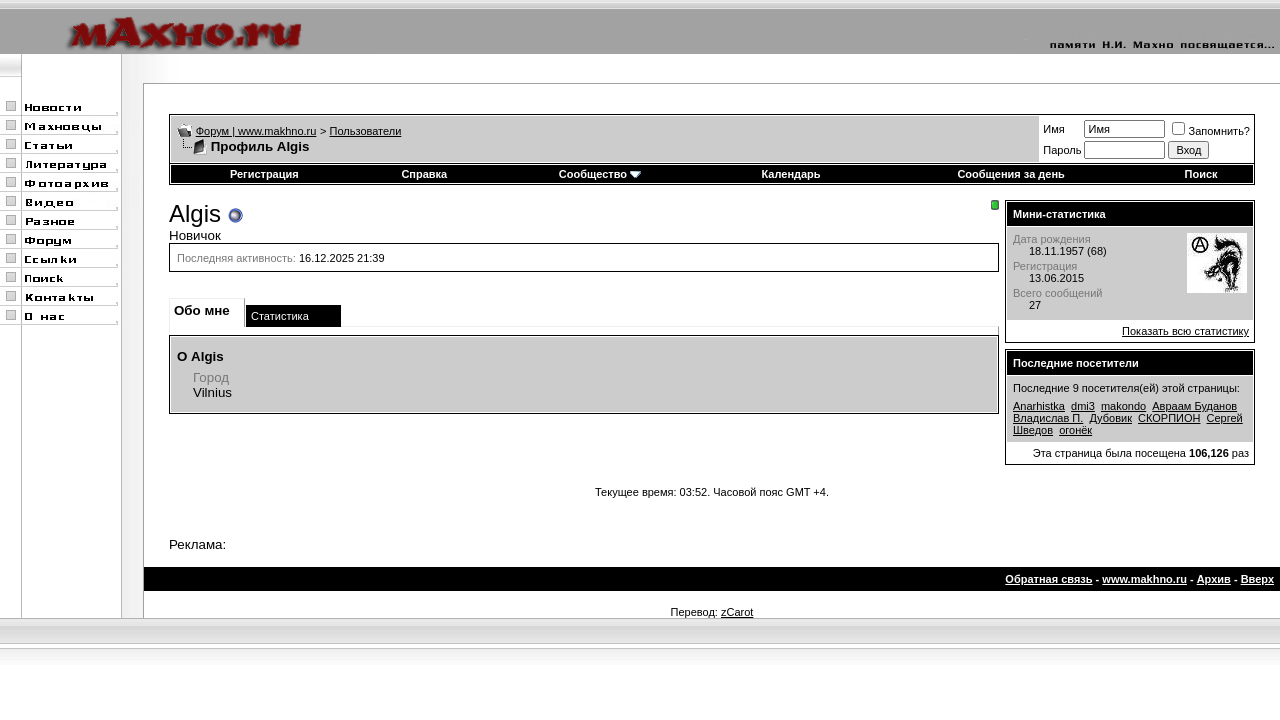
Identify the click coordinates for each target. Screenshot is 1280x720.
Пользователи (366, 131)
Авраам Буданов (1194, 406)
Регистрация (264, 174)
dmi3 (1083, 406)
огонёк (1075, 430)
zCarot (737, 612)
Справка (424, 174)
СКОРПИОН (1169, 418)
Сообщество (600, 174)
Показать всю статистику (1185, 331)
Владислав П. (1048, 418)
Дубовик (1110, 418)
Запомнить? (1211, 131)
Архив (1214, 579)
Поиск (1201, 174)
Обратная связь (1048, 579)
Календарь (790, 174)
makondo (1123, 406)
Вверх (1257, 579)
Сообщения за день (1010, 174)
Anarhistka (1039, 406)
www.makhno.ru (1144, 579)
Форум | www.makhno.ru (256, 131)
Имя (1053, 129)
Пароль (1062, 150)
